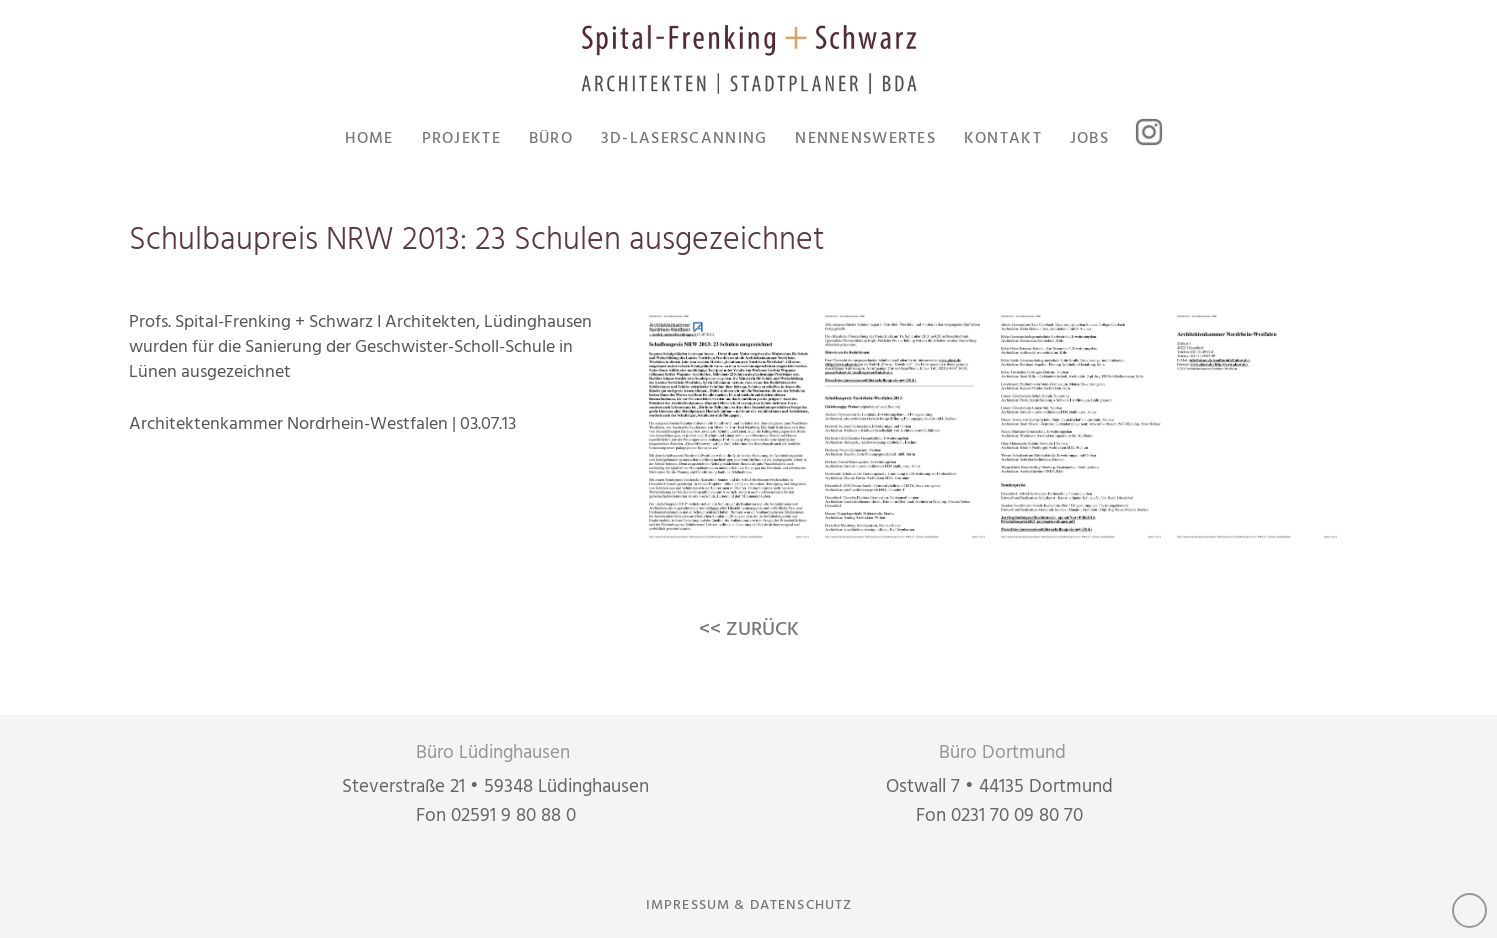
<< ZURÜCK (749, 630)
